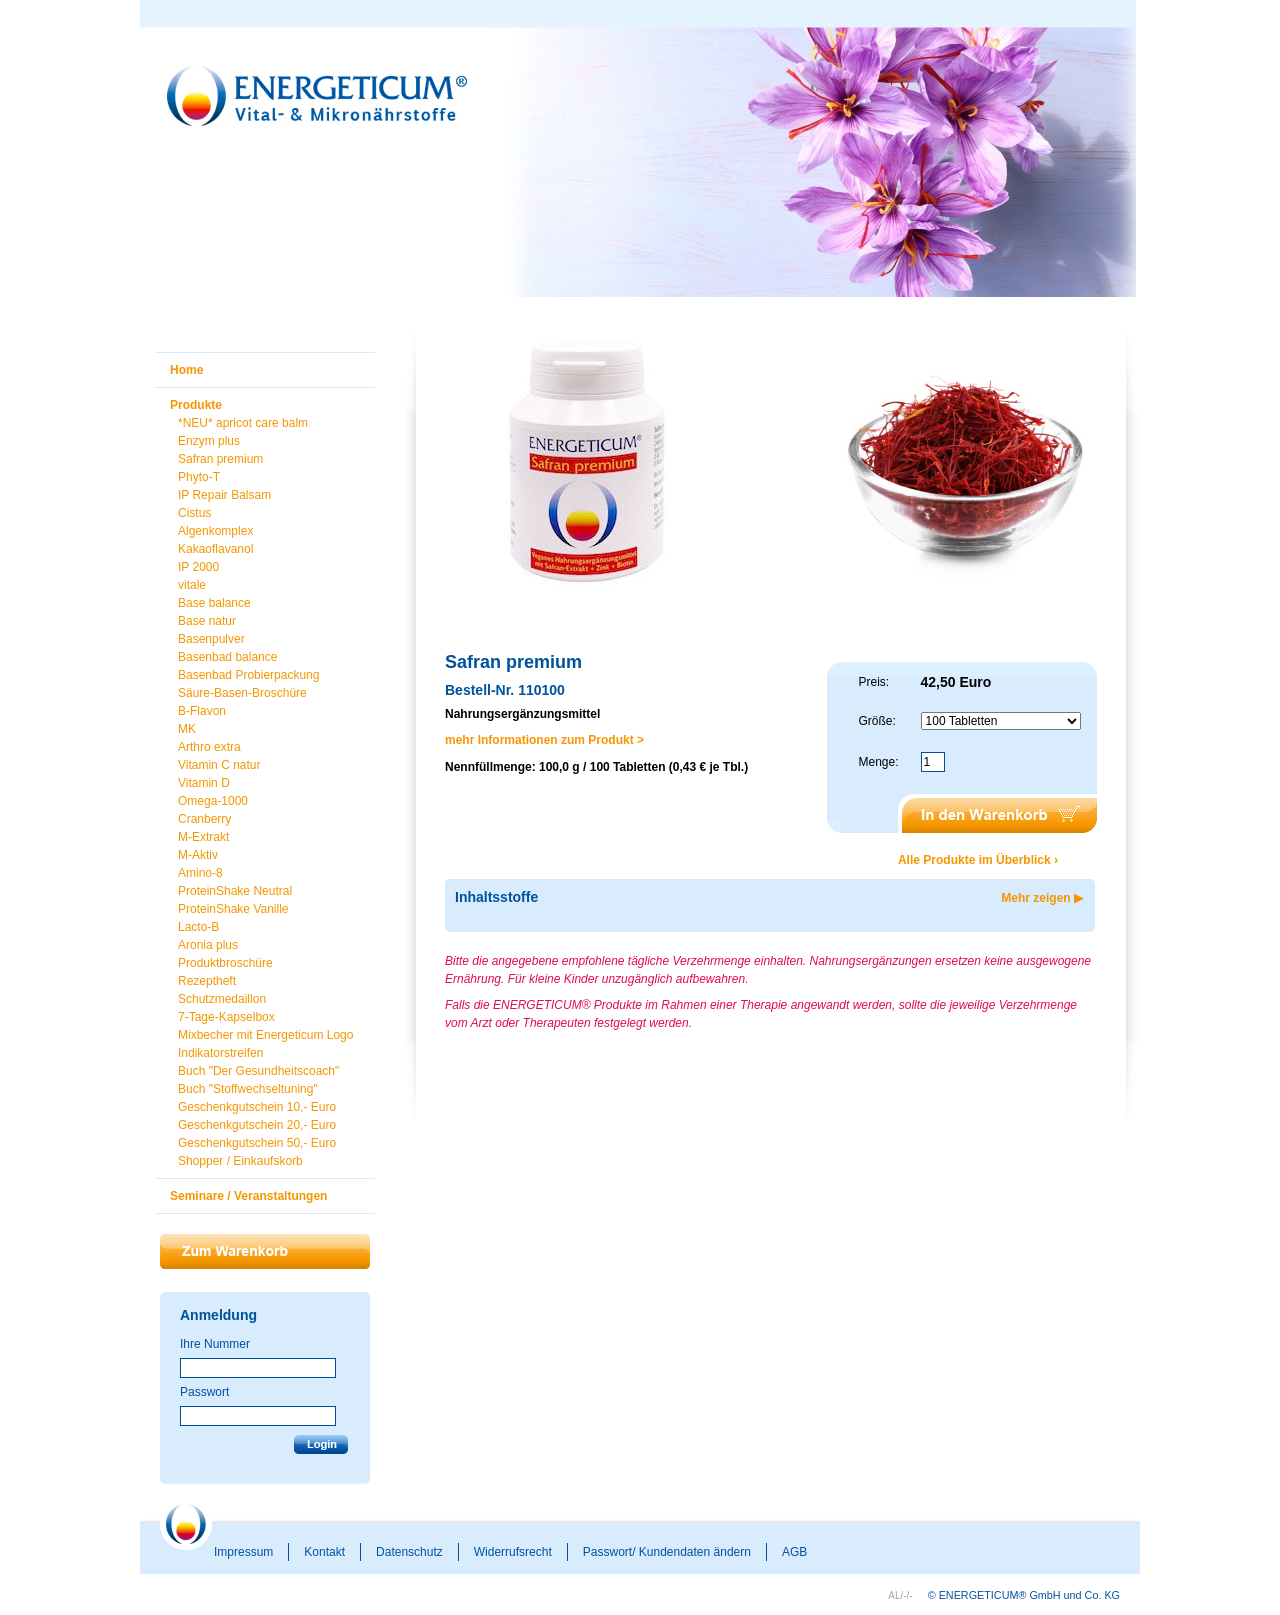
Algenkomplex (215, 531)
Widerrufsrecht (513, 1552)
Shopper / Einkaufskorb (240, 1161)
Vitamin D (204, 783)
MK (187, 729)
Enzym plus (209, 441)
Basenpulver (211, 639)
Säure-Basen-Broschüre (242, 693)
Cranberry (204, 819)
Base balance (214, 603)
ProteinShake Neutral (235, 891)
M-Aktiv (198, 855)
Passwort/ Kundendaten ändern (667, 1552)
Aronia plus (208, 945)
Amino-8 (200, 873)
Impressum (243, 1552)
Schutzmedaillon (222, 999)
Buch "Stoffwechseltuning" (248, 1089)
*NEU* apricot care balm (243, 423)
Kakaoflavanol (215, 549)
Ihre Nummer (215, 1344)
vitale (192, 585)
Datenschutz (409, 1552)
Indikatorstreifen (220, 1053)
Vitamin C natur (219, 765)
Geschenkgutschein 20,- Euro (257, 1125)
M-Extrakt (203, 837)
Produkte (196, 405)
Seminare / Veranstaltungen (248, 1196)
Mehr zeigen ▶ (1042, 898)
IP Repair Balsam (224, 495)
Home (186, 370)
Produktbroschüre (225, 963)
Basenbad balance (227, 657)
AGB (794, 1552)
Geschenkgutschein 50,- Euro (257, 1143)
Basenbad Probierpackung (248, 675)
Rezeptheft (207, 981)
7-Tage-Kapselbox (226, 1017)
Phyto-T (199, 477)
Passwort (204, 1392)
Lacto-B (198, 927)
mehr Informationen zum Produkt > (544, 740)
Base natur (207, 621)
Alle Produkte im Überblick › (978, 860)
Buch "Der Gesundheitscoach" (258, 1071)
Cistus (194, 513)
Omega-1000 (213, 801)
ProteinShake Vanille (233, 909)
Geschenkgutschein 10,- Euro (257, 1107)
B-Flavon (202, 711)
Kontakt (324, 1552)
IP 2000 (198, 567)
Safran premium (220, 459)
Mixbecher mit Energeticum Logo (265, 1035)
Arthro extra (209, 747)
